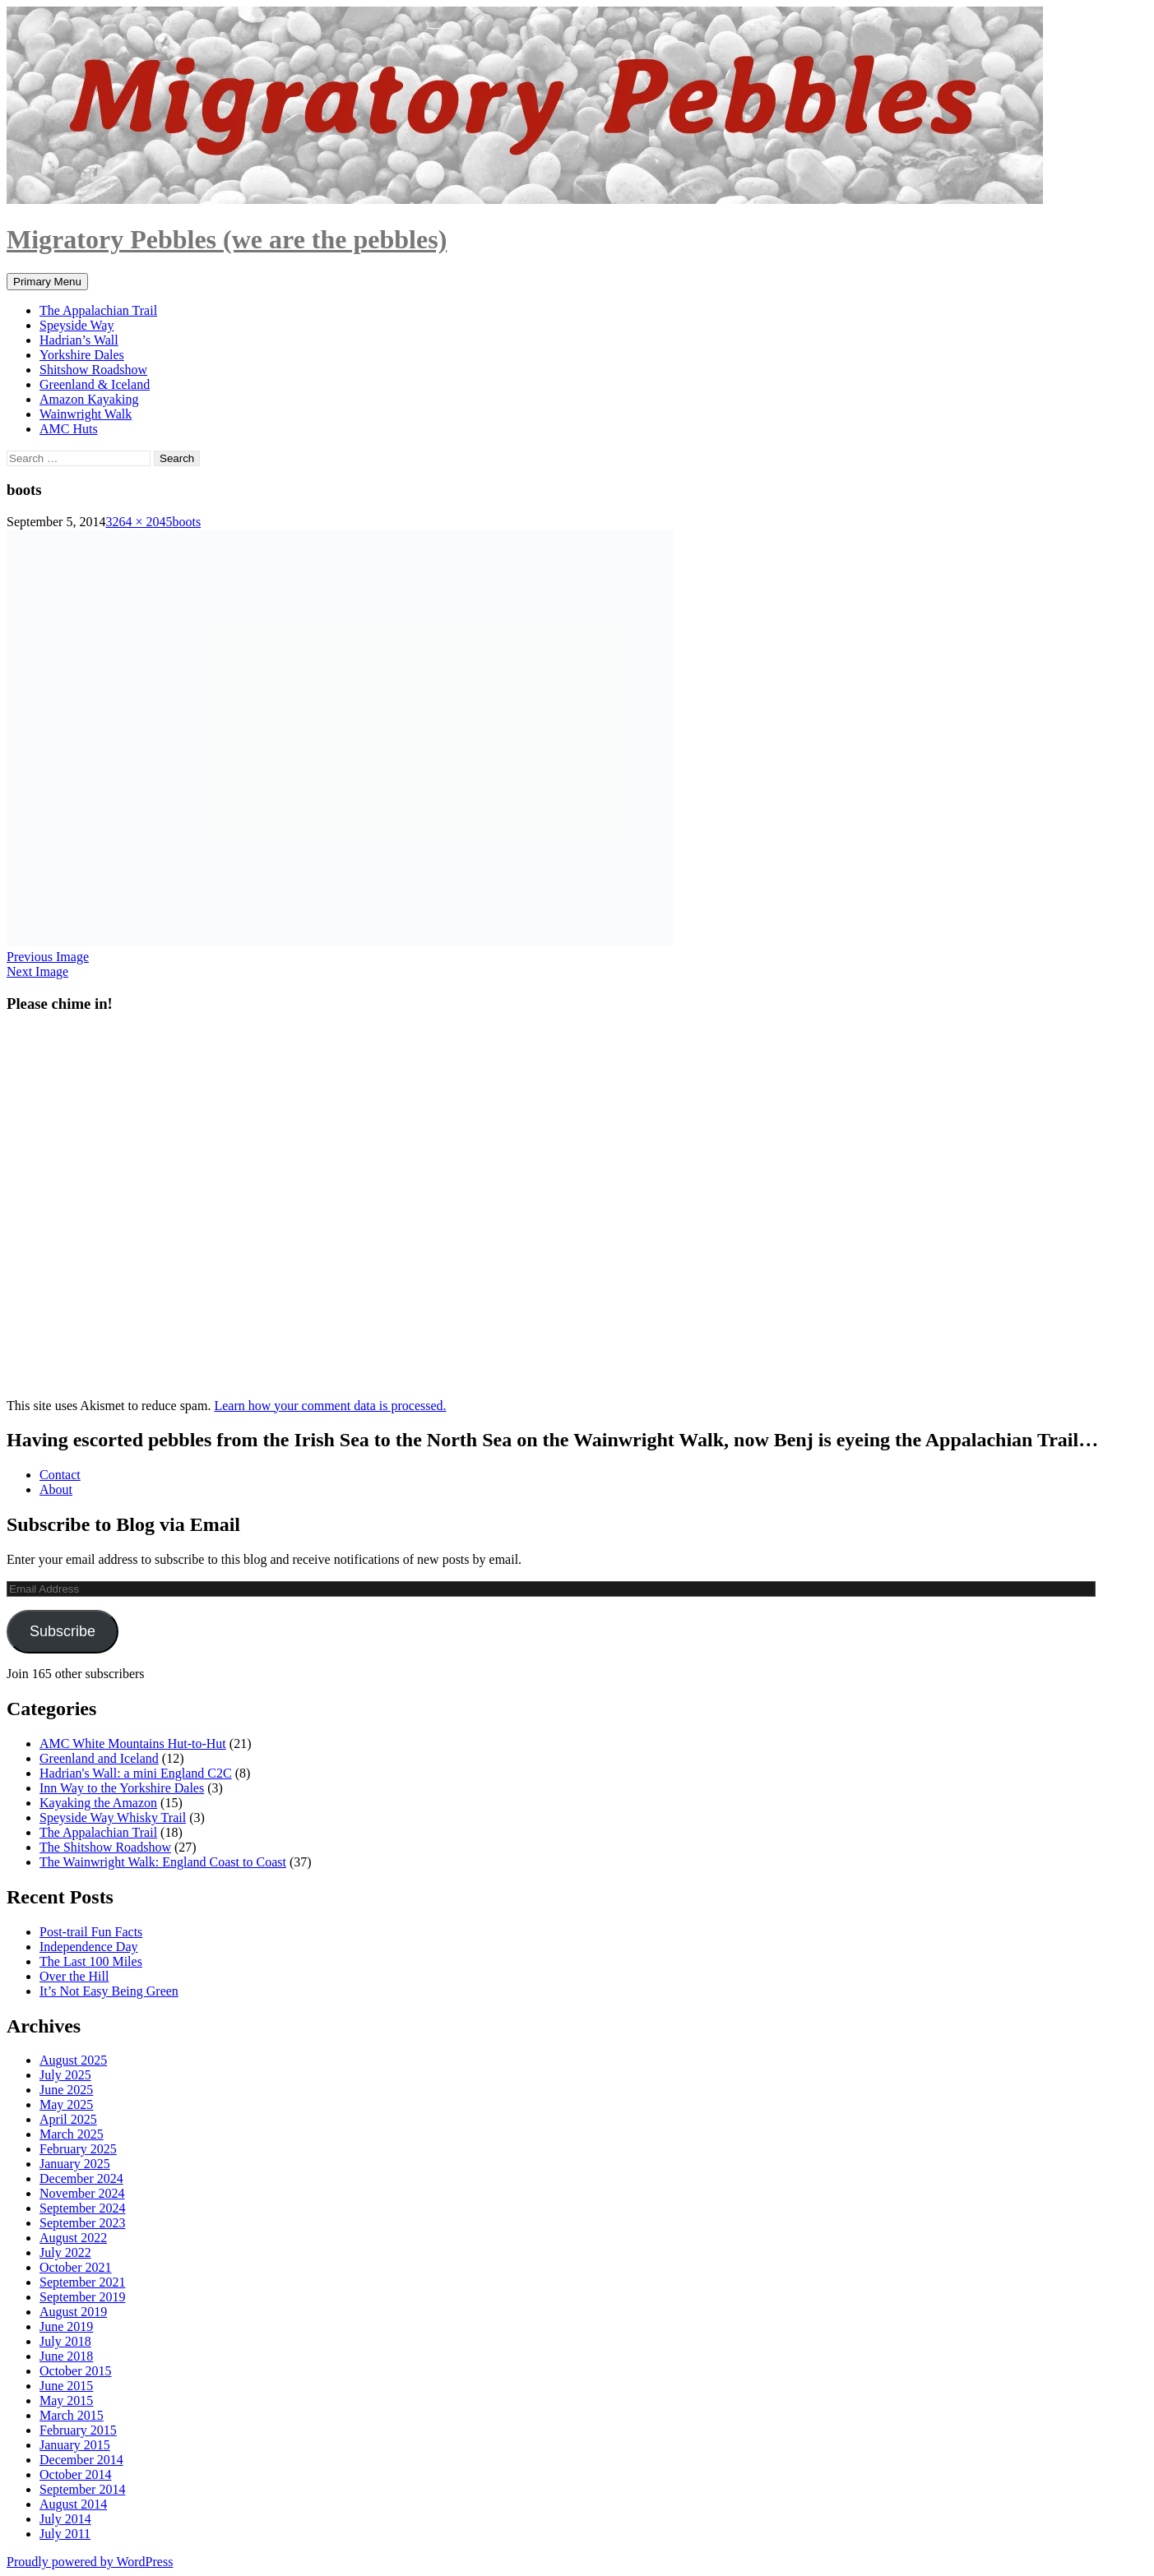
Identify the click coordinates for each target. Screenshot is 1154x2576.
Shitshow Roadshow (93, 370)
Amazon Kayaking (88, 399)
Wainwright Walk (85, 414)
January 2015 (74, 2445)
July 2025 (65, 2075)
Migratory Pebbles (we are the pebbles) (227, 239)
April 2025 (68, 2119)
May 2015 (66, 2400)
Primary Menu (47, 281)
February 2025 (78, 2149)
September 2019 (82, 2297)
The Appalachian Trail (98, 310)
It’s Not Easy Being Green (108, 1991)
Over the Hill (74, 1976)
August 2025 (73, 2060)
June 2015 (66, 2386)
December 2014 (81, 2460)
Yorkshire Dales (81, 355)
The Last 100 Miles (90, 1961)
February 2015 (78, 2430)
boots (186, 522)
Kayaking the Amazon (98, 1803)
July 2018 (65, 2341)
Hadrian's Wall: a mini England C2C (135, 1773)
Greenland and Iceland (99, 1758)
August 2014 (73, 2504)
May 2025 (66, 2104)
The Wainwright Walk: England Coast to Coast (162, 1862)
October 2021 (75, 2267)
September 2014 (82, 2489)
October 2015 (75, 2371)
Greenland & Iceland (94, 384)
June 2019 (66, 2326)
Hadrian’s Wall (78, 340)
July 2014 (65, 2519)
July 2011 (64, 2534)
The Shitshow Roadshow (105, 1847)
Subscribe (62, 1631)
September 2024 (82, 2208)
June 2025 (66, 2090)
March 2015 (71, 2415)
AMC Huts (68, 429)
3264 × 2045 (138, 522)
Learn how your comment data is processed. (330, 1406)
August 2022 (73, 2238)
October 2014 (75, 2474)
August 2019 (73, 2312)
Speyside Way (76, 325)
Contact (60, 1475)
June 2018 (66, 2356)
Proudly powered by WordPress (90, 2562)
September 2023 (82, 2223)
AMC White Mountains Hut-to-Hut (132, 1743)
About (55, 1489)
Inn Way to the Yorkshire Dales (121, 1788)
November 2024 (82, 2193)
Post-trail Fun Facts (90, 1932)
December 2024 (81, 2178)
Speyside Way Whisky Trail (112, 1817)
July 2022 (65, 2252)
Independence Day (88, 1947)
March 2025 (71, 2134)
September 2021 (82, 2282)
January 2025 (74, 2164)
